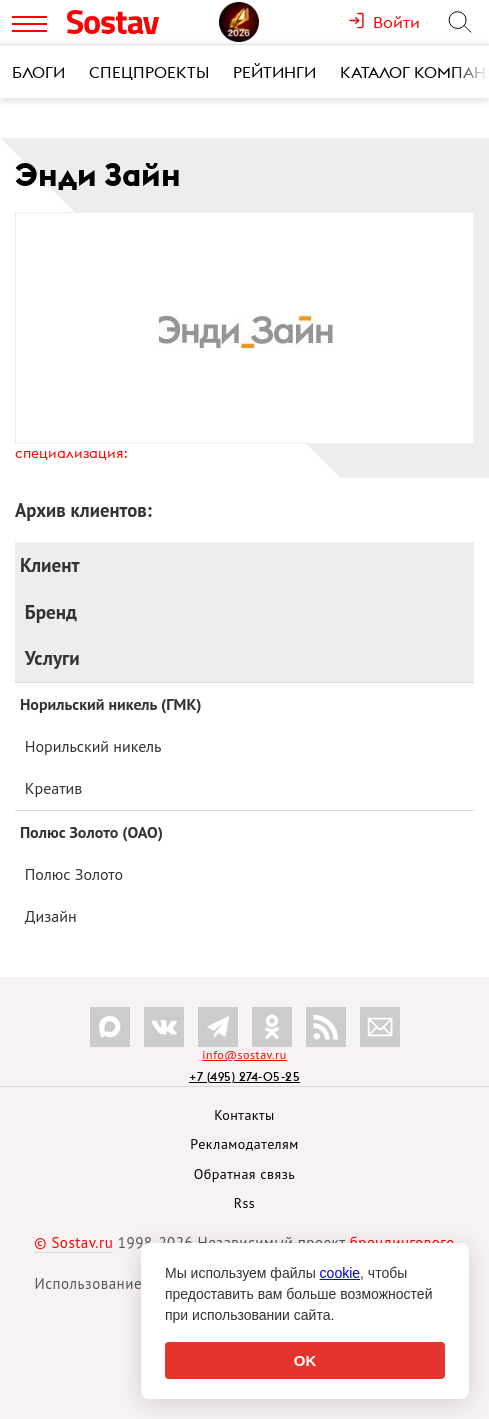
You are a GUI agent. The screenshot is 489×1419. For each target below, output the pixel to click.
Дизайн (51, 916)
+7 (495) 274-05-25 (244, 1076)
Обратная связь (245, 1174)
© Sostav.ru (73, 1242)
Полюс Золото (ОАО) (91, 832)
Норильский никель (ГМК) (111, 704)
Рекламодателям (244, 1144)
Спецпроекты (149, 72)
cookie (340, 1273)
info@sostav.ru (244, 1054)
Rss (244, 1203)
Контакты (244, 1115)
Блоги (38, 72)
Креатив (54, 788)
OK (305, 1360)
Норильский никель (93, 746)
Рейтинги (274, 72)
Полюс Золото (74, 874)
